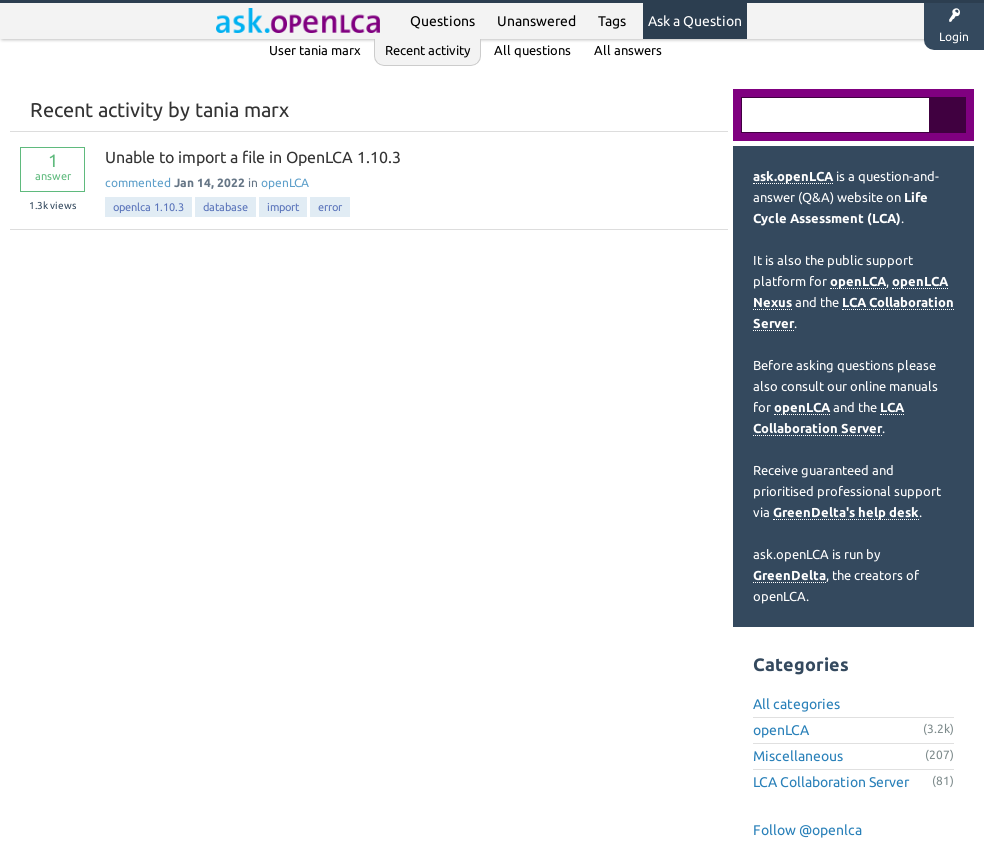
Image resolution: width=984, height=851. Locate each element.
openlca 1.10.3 (148, 207)
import (283, 207)
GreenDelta (789, 575)
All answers (628, 50)
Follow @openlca (807, 830)
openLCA (285, 182)
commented (138, 182)
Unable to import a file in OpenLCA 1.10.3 (253, 157)
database (225, 207)
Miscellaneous (798, 756)
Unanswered (536, 21)
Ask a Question (695, 21)
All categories (796, 704)
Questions (442, 21)
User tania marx (315, 50)
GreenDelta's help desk (846, 512)
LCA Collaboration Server (831, 782)
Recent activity (427, 50)
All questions (532, 50)
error (330, 207)
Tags (612, 21)
